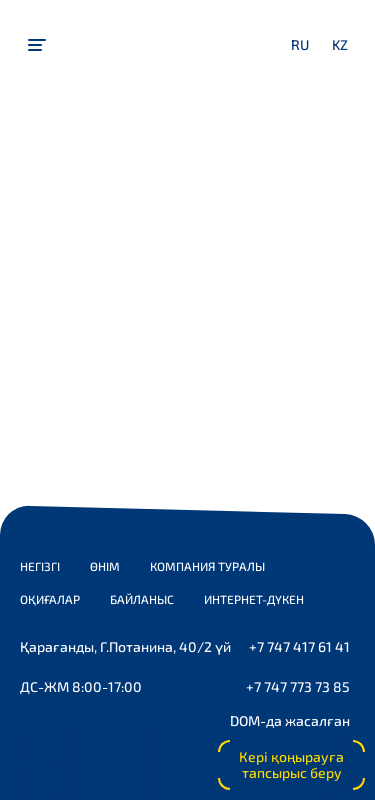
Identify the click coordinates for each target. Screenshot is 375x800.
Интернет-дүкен (254, 599)
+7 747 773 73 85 (298, 686)
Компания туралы (207, 566)
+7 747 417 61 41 (299, 646)
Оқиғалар (50, 599)
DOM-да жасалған (290, 721)
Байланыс (142, 599)
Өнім (105, 566)
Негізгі (40, 566)
